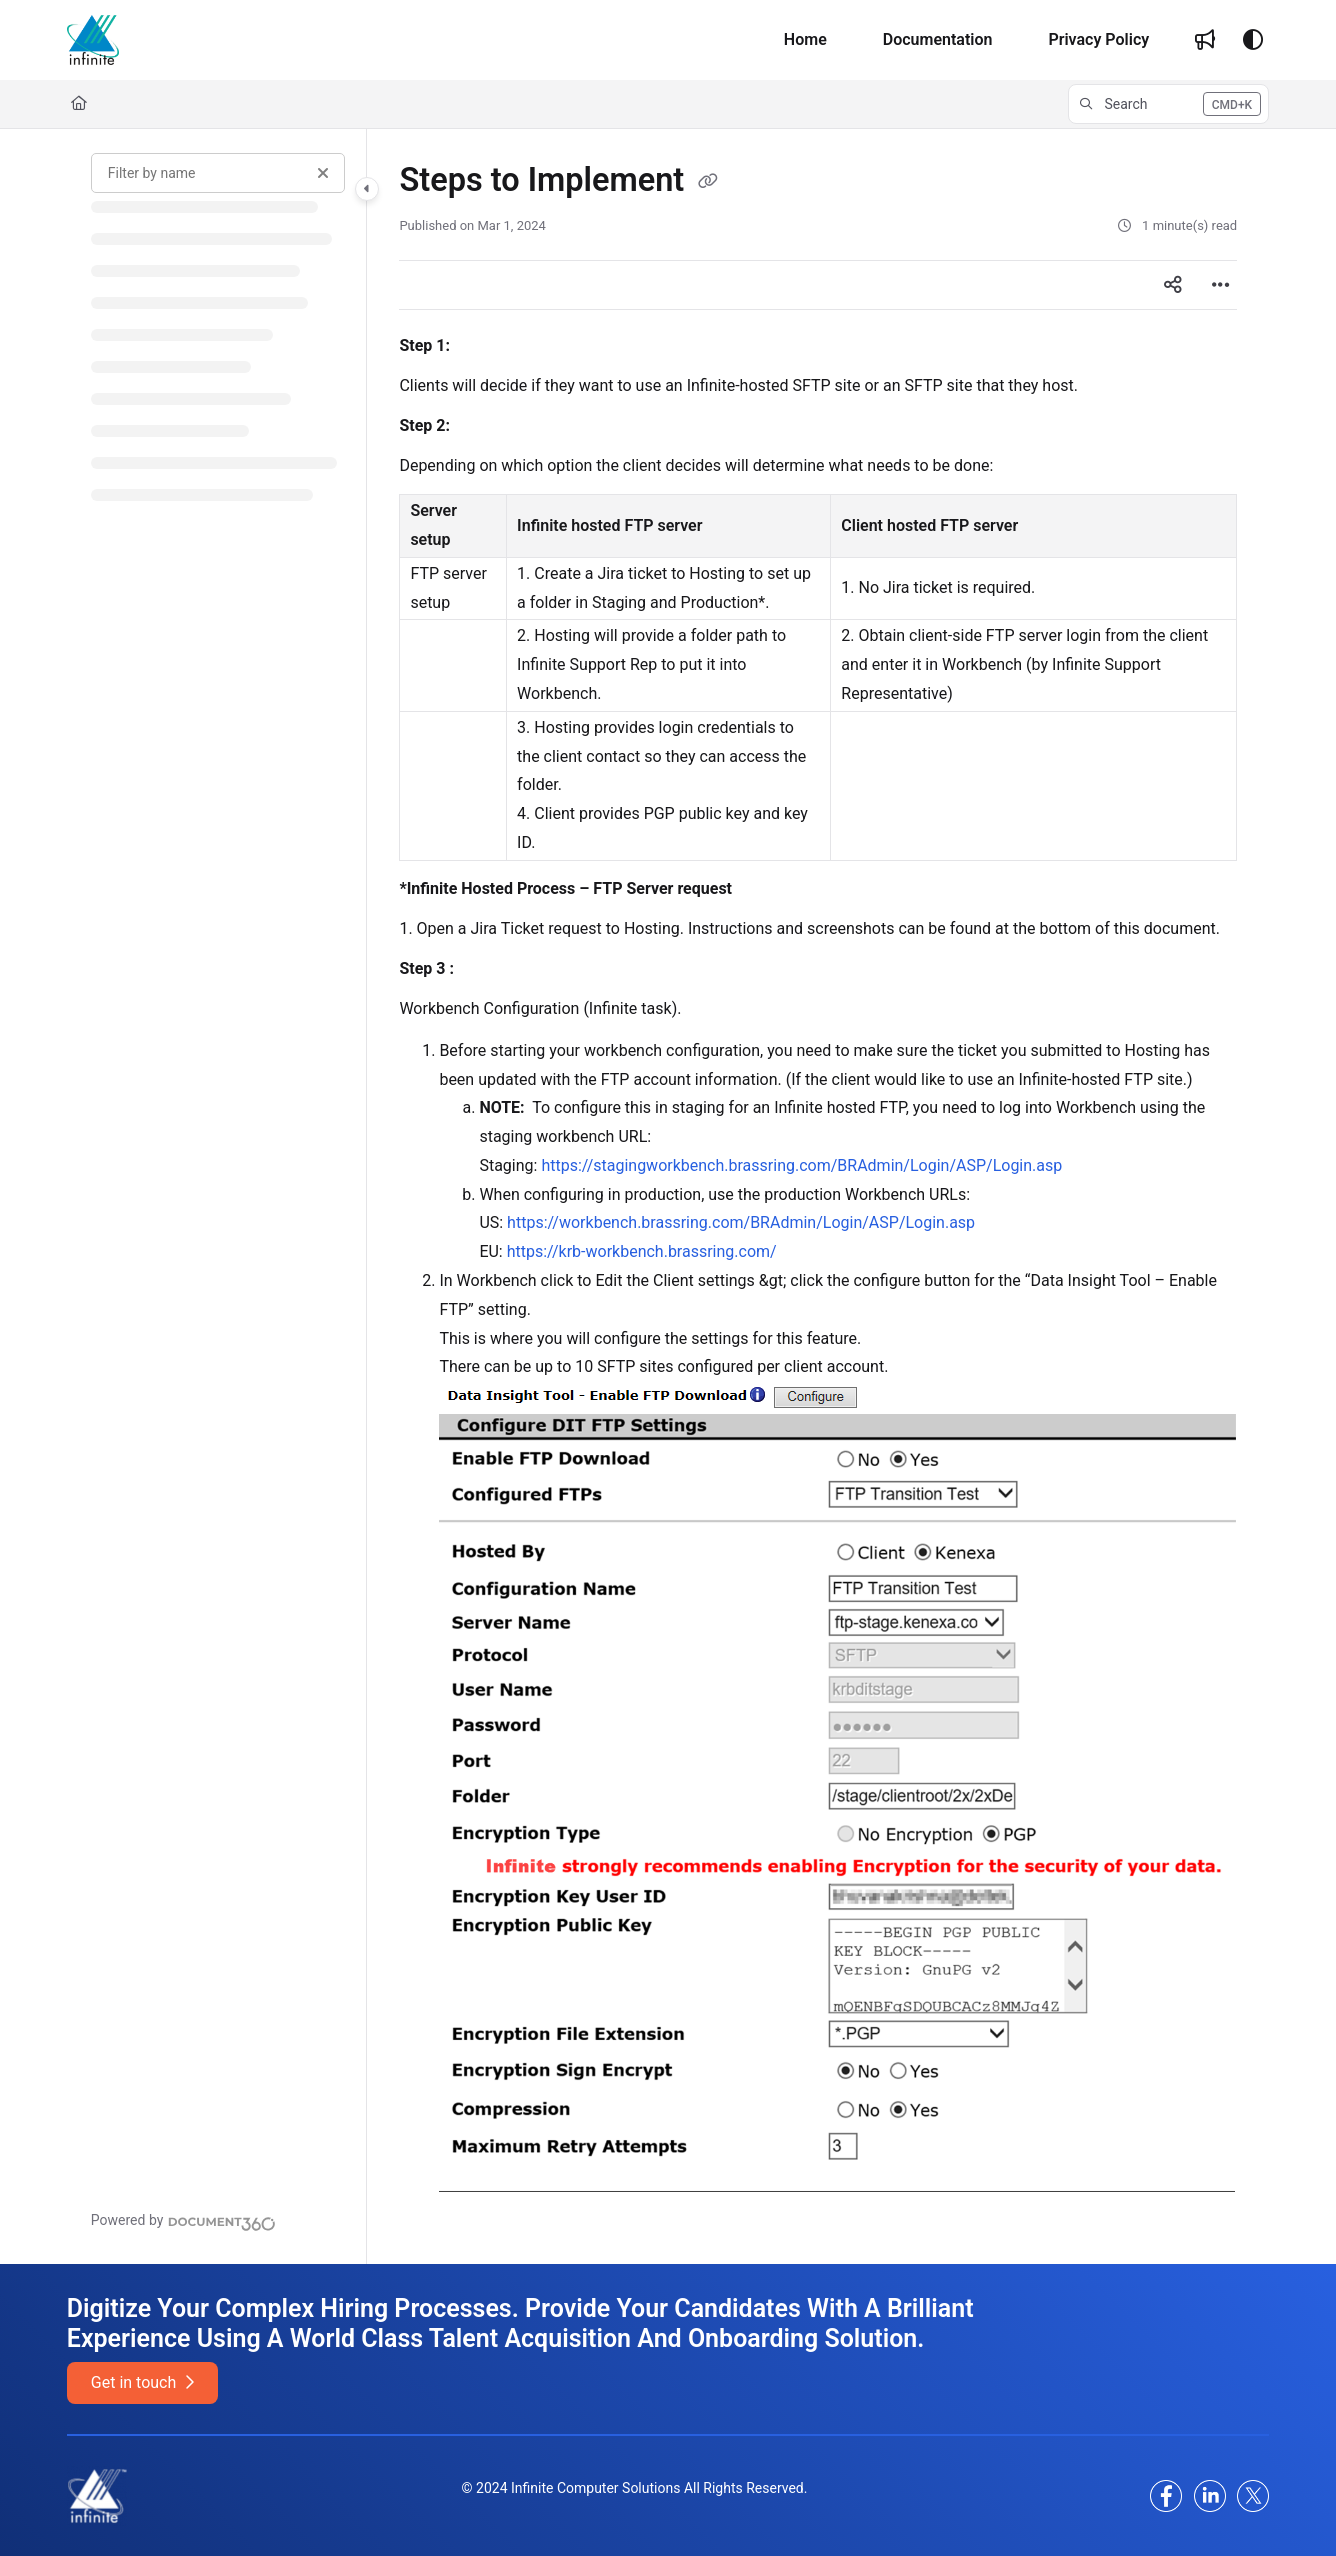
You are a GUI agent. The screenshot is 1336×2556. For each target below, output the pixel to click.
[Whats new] (1205, 40)
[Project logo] (93, 40)
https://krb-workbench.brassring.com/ (642, 1251)
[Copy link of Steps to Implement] (708, 182)
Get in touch (142, 2382)
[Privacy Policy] (1098, 40)
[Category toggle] (367, 189)
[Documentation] (938, 40)
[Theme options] (1253, 40)
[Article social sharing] (1173, 285)
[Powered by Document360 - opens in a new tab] (184, 2221)
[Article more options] (1221, 285)
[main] (818, 1196)
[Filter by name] (218, 173)
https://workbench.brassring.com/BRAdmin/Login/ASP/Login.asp (741, 1222)
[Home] (805, 40)
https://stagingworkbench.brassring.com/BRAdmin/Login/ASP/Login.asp (801, 1165)
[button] (1168, 104)
